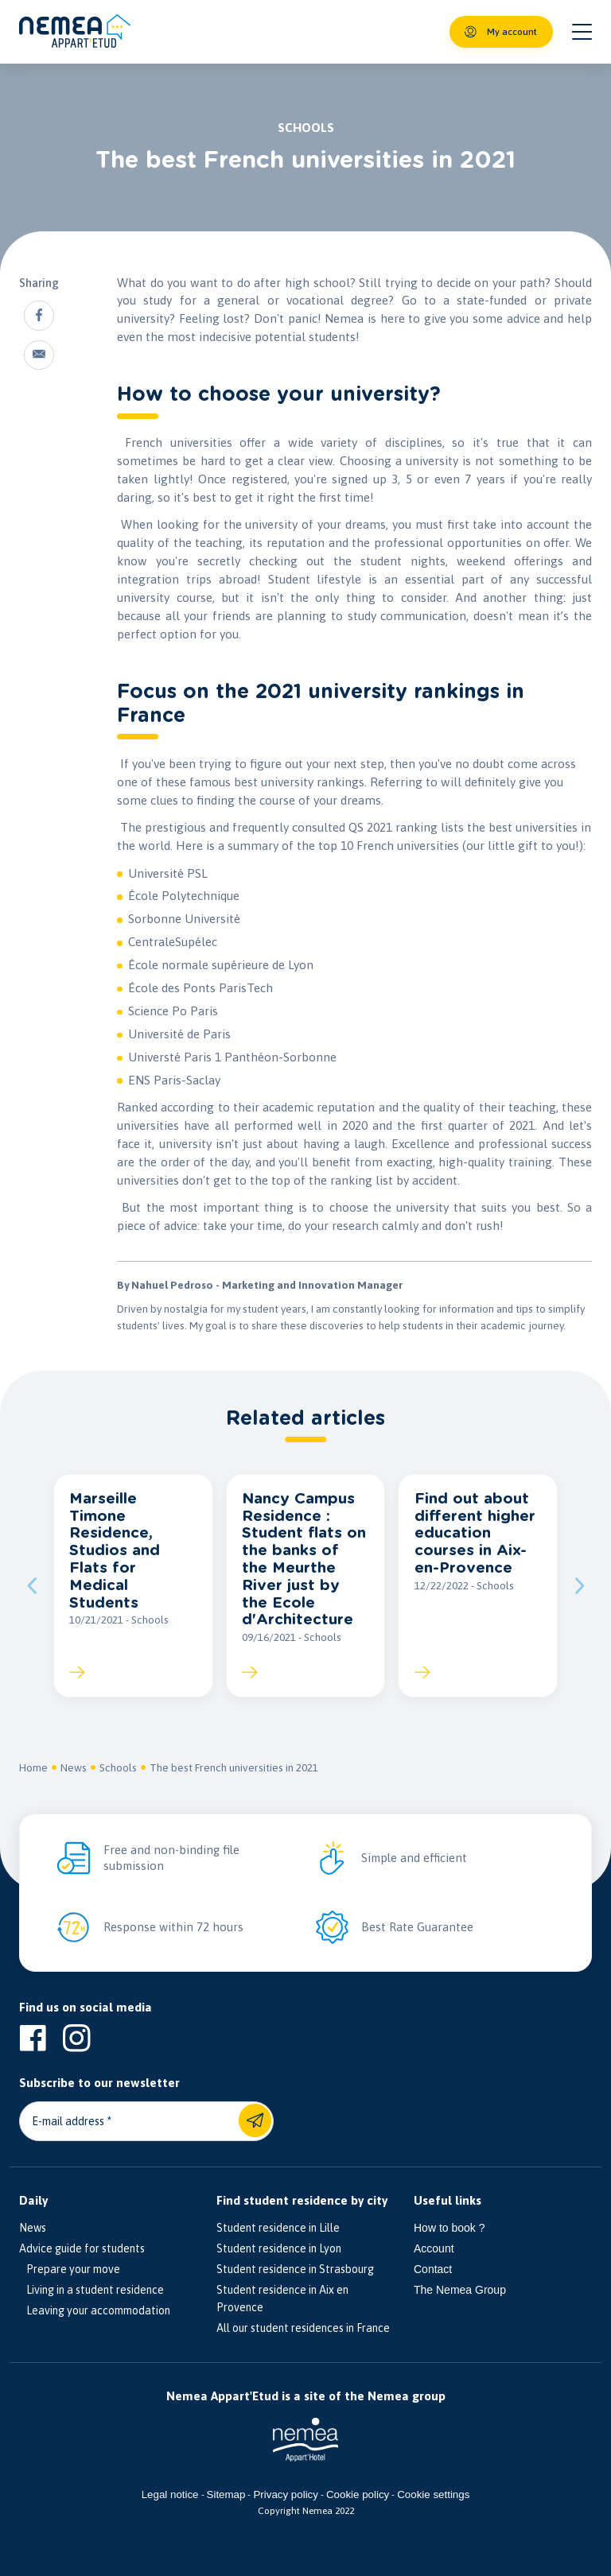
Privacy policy (285, 2494)
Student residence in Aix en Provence (282, 2298)
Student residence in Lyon (278, 2248)
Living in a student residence (91, 2289)
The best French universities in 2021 (234, 1767)
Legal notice (170, 2494)
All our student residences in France (303, 2328)
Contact (433, 2269)
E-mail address (68, 2121)
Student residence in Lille (278, 2227)
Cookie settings (433, 2494)
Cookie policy (357, 2494)
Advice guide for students (82, 2248)
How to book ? (449, 2227)
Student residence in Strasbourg (295, 2269)
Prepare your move (69, 2269)
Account (434, 2248)
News (73, 1767)
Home (33, 1767)
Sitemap (226, 2494)
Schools (118, 1767)
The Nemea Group (460, 2289)
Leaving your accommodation (94, 2310)
